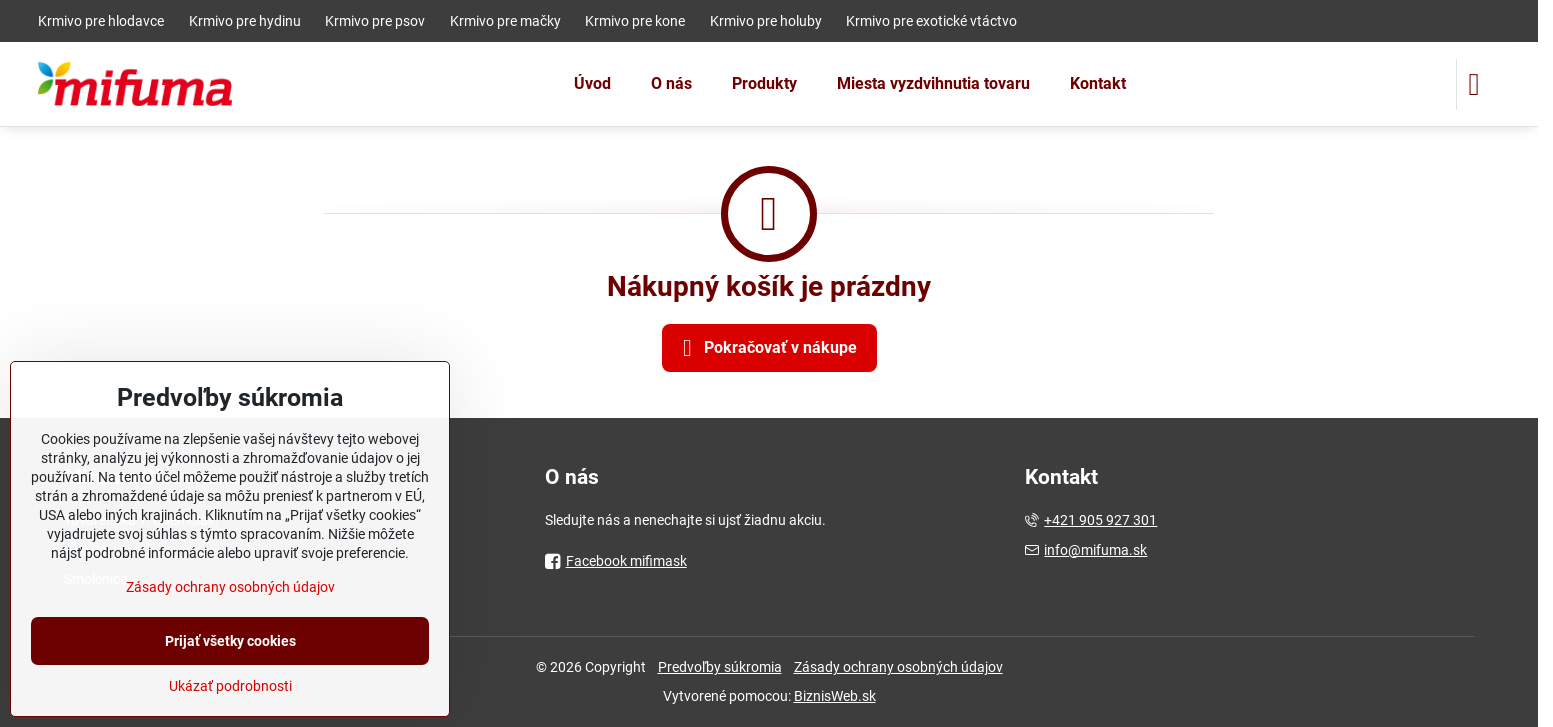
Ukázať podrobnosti (230, 686)
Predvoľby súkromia (720, 667)
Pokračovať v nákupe (766, 348)
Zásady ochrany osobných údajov (898, 667)
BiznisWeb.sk (835, 696)
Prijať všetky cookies (230, 641)
